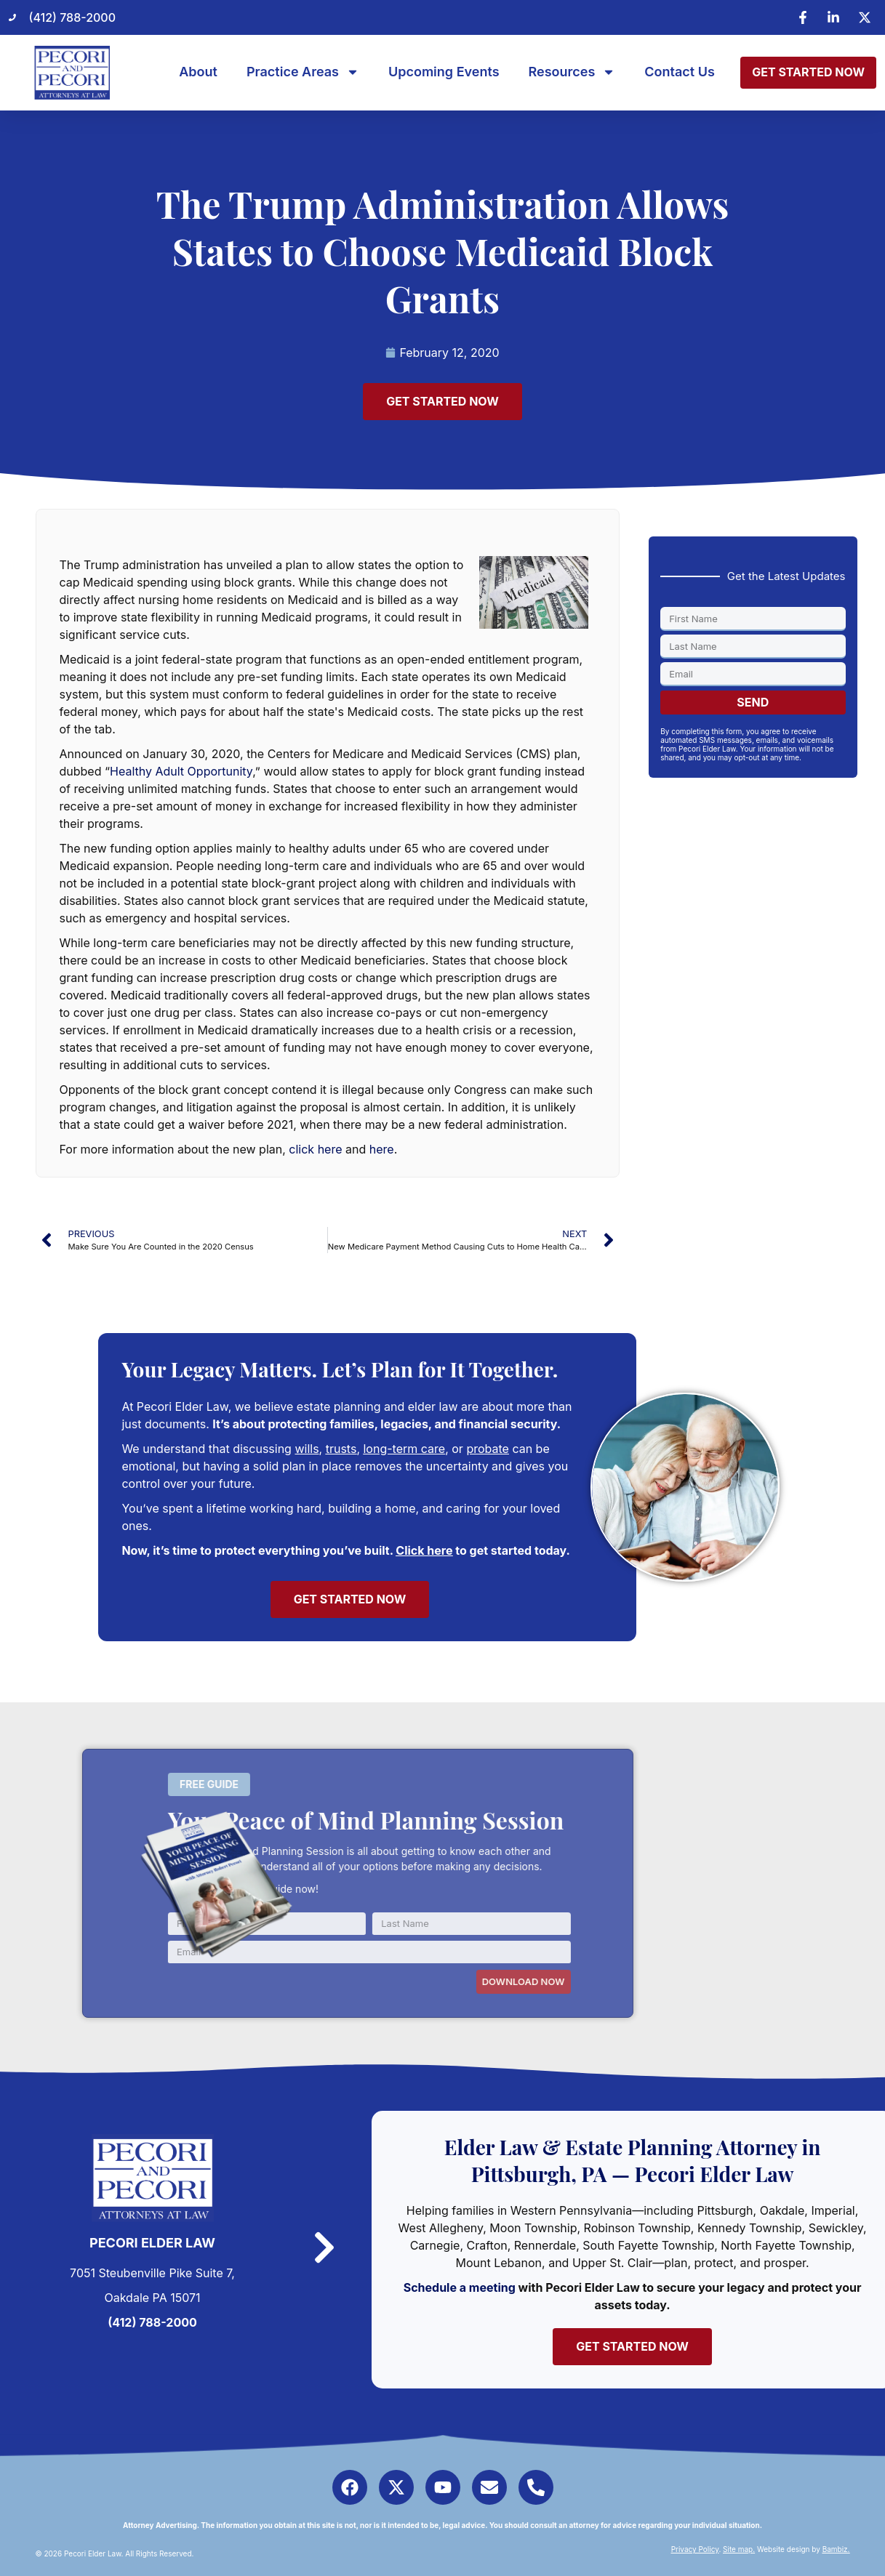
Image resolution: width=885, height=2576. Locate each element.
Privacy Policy (695, 2549)
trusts (341, 1448)
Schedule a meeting (460, 2287)
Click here (424, 1550)
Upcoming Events (444, 72)
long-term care (404, 1448)
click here (315, 1149)
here (381, 1149)
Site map (738, 2549)
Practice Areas (303, 72)
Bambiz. (836, 2549)
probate (487, 1448)
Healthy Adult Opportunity (181, 771)
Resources (572, 72)
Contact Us (679, 72)
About (198, 72)
